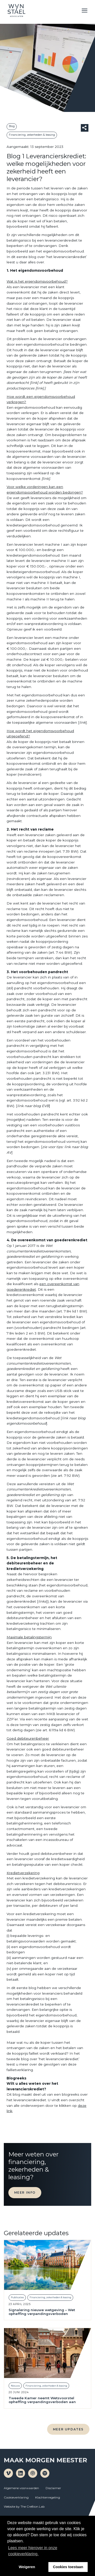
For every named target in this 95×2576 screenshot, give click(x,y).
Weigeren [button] (27, 2567)
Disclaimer (53, 2488)
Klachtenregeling (47, 2497)
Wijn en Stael (16, 10)
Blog (12, 126)
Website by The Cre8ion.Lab (24, 2506)
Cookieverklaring (16, 2497)
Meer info (25, 2192)
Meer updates (68, 2429)
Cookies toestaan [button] (68, 2567)
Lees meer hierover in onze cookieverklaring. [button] (32, 2551)
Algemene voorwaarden (21, 2488)
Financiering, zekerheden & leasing (32, 134)
